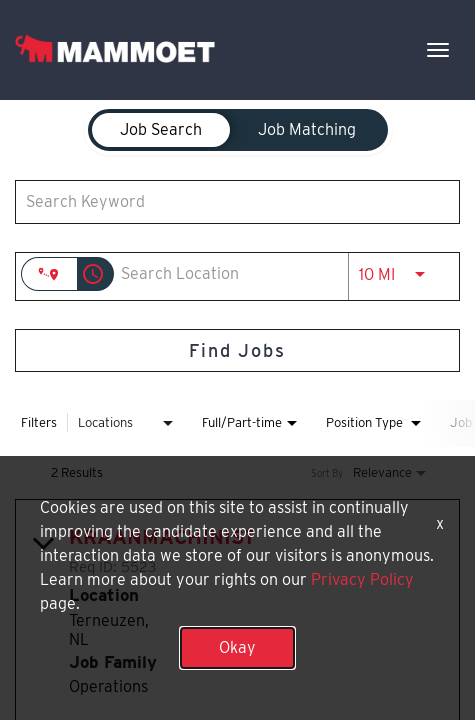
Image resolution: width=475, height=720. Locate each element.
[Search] (237, 350)
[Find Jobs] (237, 350)
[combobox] (227, 201)
